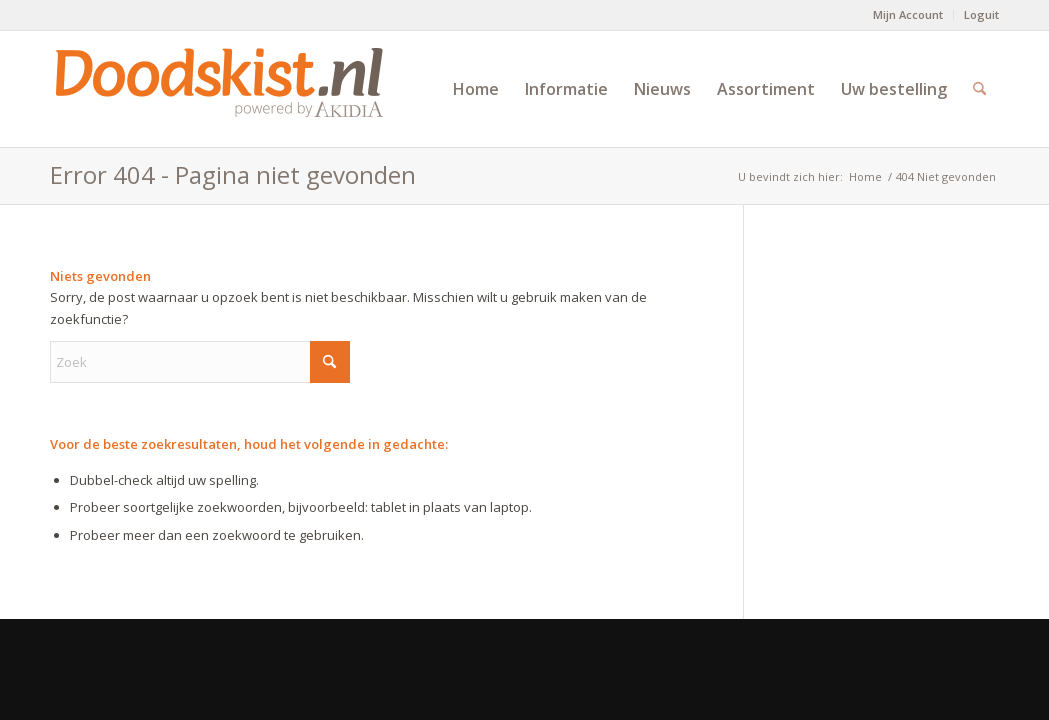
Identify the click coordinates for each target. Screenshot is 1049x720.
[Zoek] (979, 89)
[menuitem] (908, 15)
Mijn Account (908, 14)
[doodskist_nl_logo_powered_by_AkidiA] (220, 89)
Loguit (981, 14)
